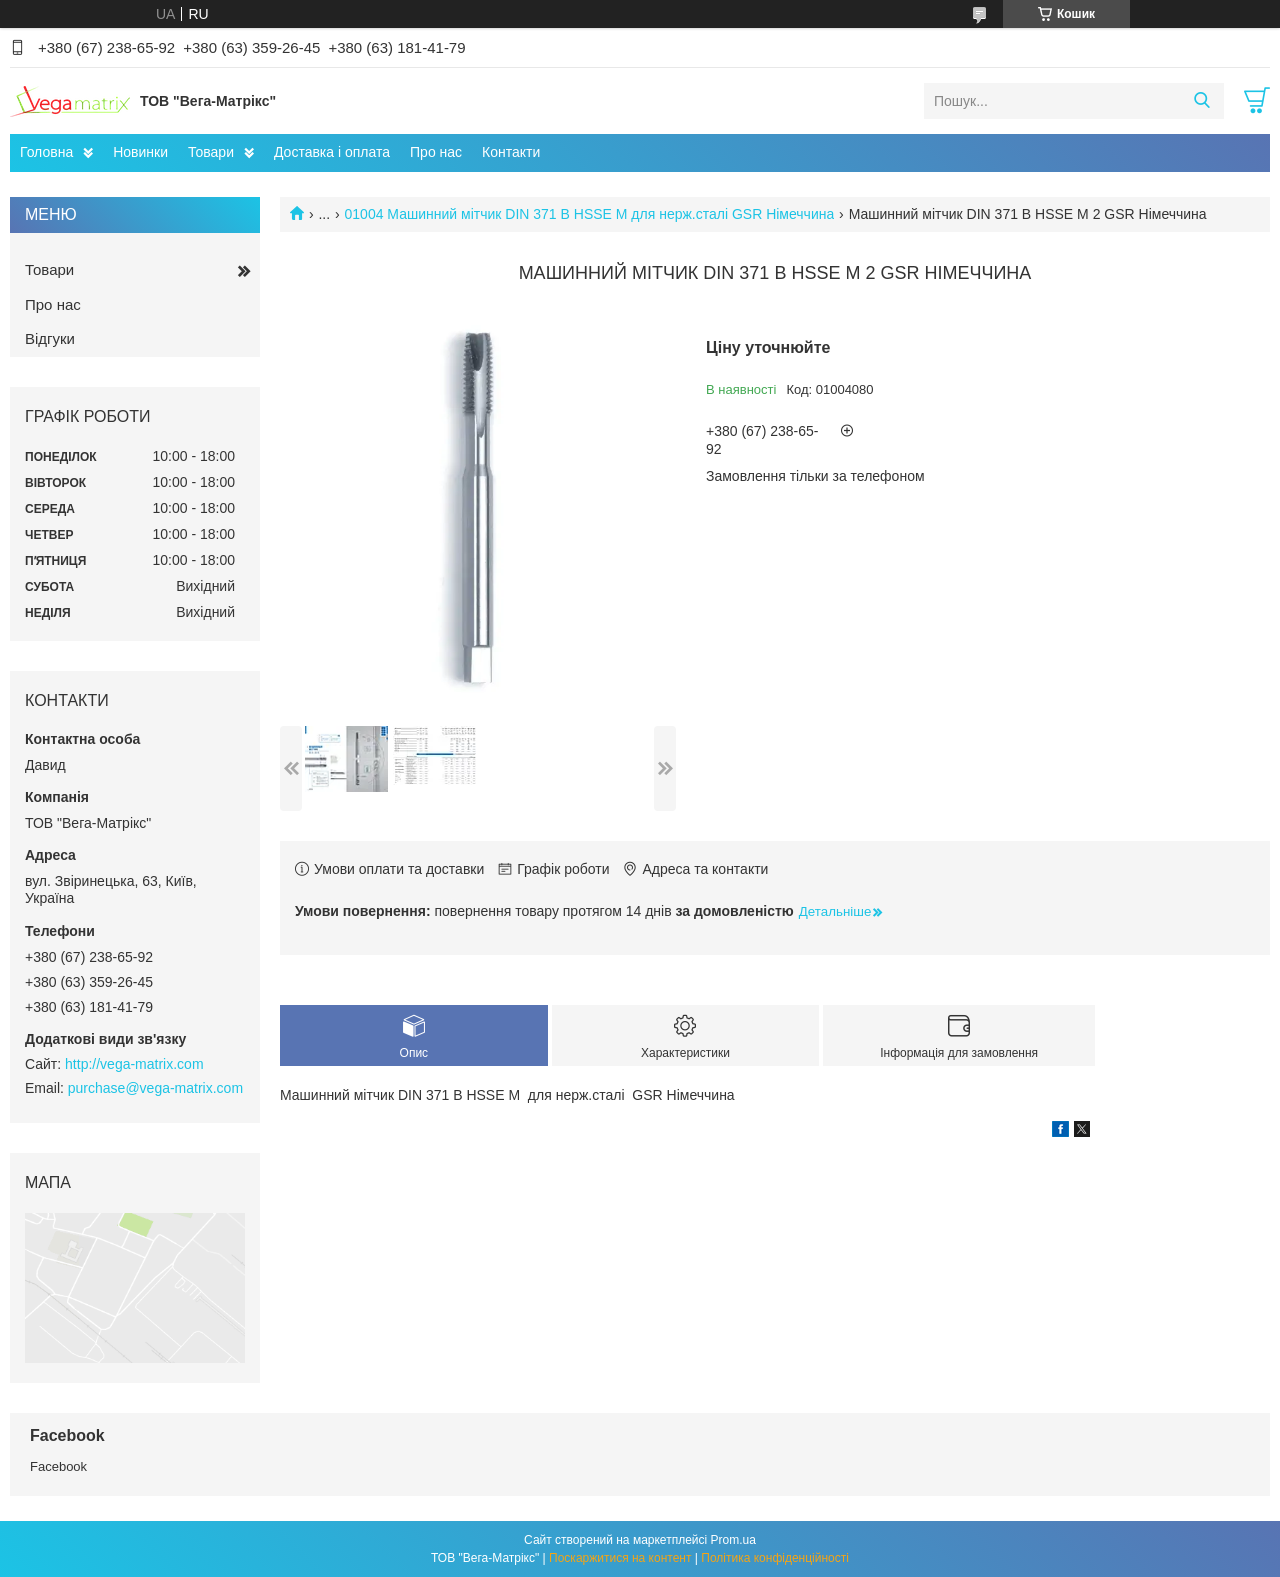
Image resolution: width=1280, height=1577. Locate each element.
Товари (211, 152)
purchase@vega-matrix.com (155, 1088)
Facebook (58, 1466)
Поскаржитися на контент (620, 1558)
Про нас (436, 152)
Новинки (140, 152)
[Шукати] (1201, 101)
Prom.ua (733, 1540)
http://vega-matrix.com (134, 1064)
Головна (46, 152)
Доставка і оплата (332, 152)
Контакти (511, 152)
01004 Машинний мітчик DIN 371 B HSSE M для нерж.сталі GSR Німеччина (590, 214)
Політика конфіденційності (775, 1558)
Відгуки (50, 338)
